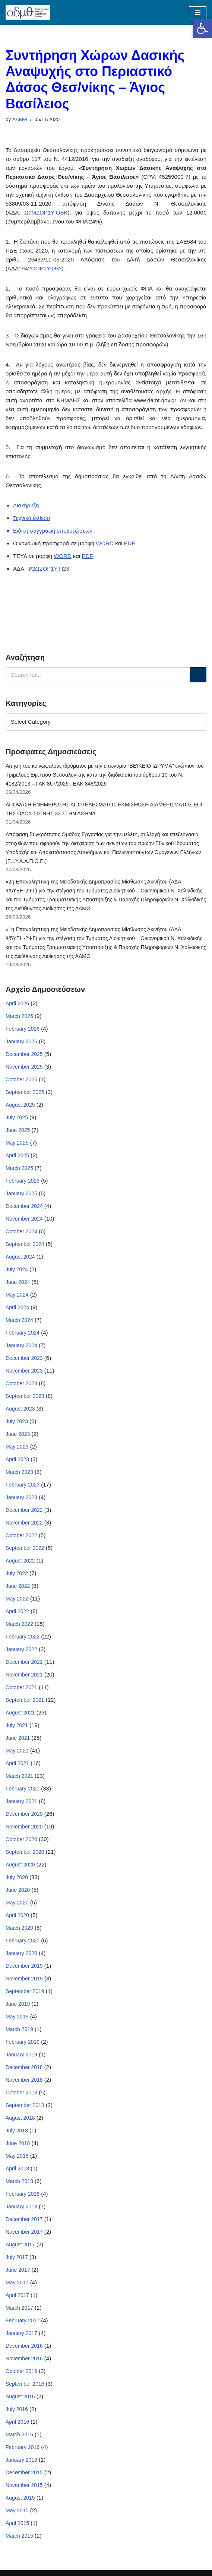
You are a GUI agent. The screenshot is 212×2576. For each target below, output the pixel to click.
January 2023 (21, 1497)
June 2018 (18, 2143)
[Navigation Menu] (197, 12)
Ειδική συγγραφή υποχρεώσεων (52, 530)
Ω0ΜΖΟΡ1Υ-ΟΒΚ (46, 212)
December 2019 (24, 1966)
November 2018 (24, 2080)
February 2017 (22, 2320)
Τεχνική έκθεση (31, 518)
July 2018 (17, 2131)
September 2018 (25, 2105)
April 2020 (17, 1915)
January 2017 (21, 2333)
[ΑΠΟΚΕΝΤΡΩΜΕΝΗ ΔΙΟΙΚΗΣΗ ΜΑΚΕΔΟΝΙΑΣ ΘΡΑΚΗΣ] (28, 12)
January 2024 (21, 1345)
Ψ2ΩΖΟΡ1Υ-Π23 (48, 568)
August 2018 (20, 2118)
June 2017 (18, 2270)
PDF (129, 543)
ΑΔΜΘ (19, 119)
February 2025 (22, 1181)
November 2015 (24, 2485)
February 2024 (22, 1333)
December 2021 (24, 1662)
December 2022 (24, 1510)
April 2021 (17, 1763)
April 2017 (17, 2295)
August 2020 (20, 1865)
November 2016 (24, 2358)
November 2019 (24, 1979)
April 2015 (17, 2523)
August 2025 (20, 1105)
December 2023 (24, 1358)
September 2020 (25, 1852)
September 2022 (25, 1548)
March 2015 (19, 2536)
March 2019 (19, 2029)
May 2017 (17, 2282)
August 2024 (20, 1257)
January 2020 (21, 1953)
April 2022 (17, 1611)
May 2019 (17, 2017)
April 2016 (17, 2422)
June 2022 (18, 1586)
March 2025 (19, 1168)
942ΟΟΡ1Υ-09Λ (41, 268)
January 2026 (21, 1041)
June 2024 (18, 1282)
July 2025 (17, 1117)
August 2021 (20, 1713)
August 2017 (20, 2244)
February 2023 (22, 1485)
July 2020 (17, 1877)
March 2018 (19, 2181)
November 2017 (24, 2232)
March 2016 (19, 2434)
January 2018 (21, 2206)
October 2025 (21, 1079)
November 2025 (24, 1067)
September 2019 (25, 1991)
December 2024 (24, 1206)
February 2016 (22, 2447)
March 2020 (19, 1928)
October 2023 (21, 1383)
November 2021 (24, 1675)
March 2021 (19, 1776)
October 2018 (21, 2093)
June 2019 (18, 2004)
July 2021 (17, 1725)
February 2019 (22, 2042)
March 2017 (19, 2308)
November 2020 (24, 1827)
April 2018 (17, 2168)
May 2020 (17, 1903)
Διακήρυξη (26, 505)
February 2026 (22, 1029)
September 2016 (25, 2384)
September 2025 (25, 1092)
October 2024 (21, 1231)
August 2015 (20, 2498)
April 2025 (17, 1155)
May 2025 (17, 1143)
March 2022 (19, 1624)
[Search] (98, 674)
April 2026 (17, 1003)
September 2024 (25, 1244)
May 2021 (17, 1751)
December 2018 (24, 2067)
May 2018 (17, 2156)
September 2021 (25, 1700)
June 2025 (18, 1130)
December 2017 (24, 2219)
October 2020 (21, 1839)
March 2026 (19, 1016)
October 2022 (21, 1535)
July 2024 (17, 1269)
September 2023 (25, 1396)
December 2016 (24, 2346)
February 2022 (22, 1637)
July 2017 (17, 2257)
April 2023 (17, 1459)
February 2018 (22, 2194)
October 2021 (21, 1687)
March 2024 (19, 1320)
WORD (105, 543)
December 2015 (24, 2472)
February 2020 (22, 1941)
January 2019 (21, 2055)
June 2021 (18, 1738)
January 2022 (21, 1649)
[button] (202, 28)
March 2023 (19, 1472)
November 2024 (24, 1219)
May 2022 (17, 1599)
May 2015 (17, 2510)
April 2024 (17, 1307)
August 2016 (20, 2396)
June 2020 (18, 1890)
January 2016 (21, 2460)
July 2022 (17, 1573)
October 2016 (21, 2371)
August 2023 (20, 1409)
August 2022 (20, 1561)
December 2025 (24, 1054)
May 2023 (17, 1447)
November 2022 (24, 1523)
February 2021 (22, 1789)
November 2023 (24, 1371)
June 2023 (18, 1434)
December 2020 (24, 1814)
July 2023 (17, 1421)
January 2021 (21, 1801)
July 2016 (17, 2409)
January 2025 (21, 1193)
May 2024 (17, 1295)
